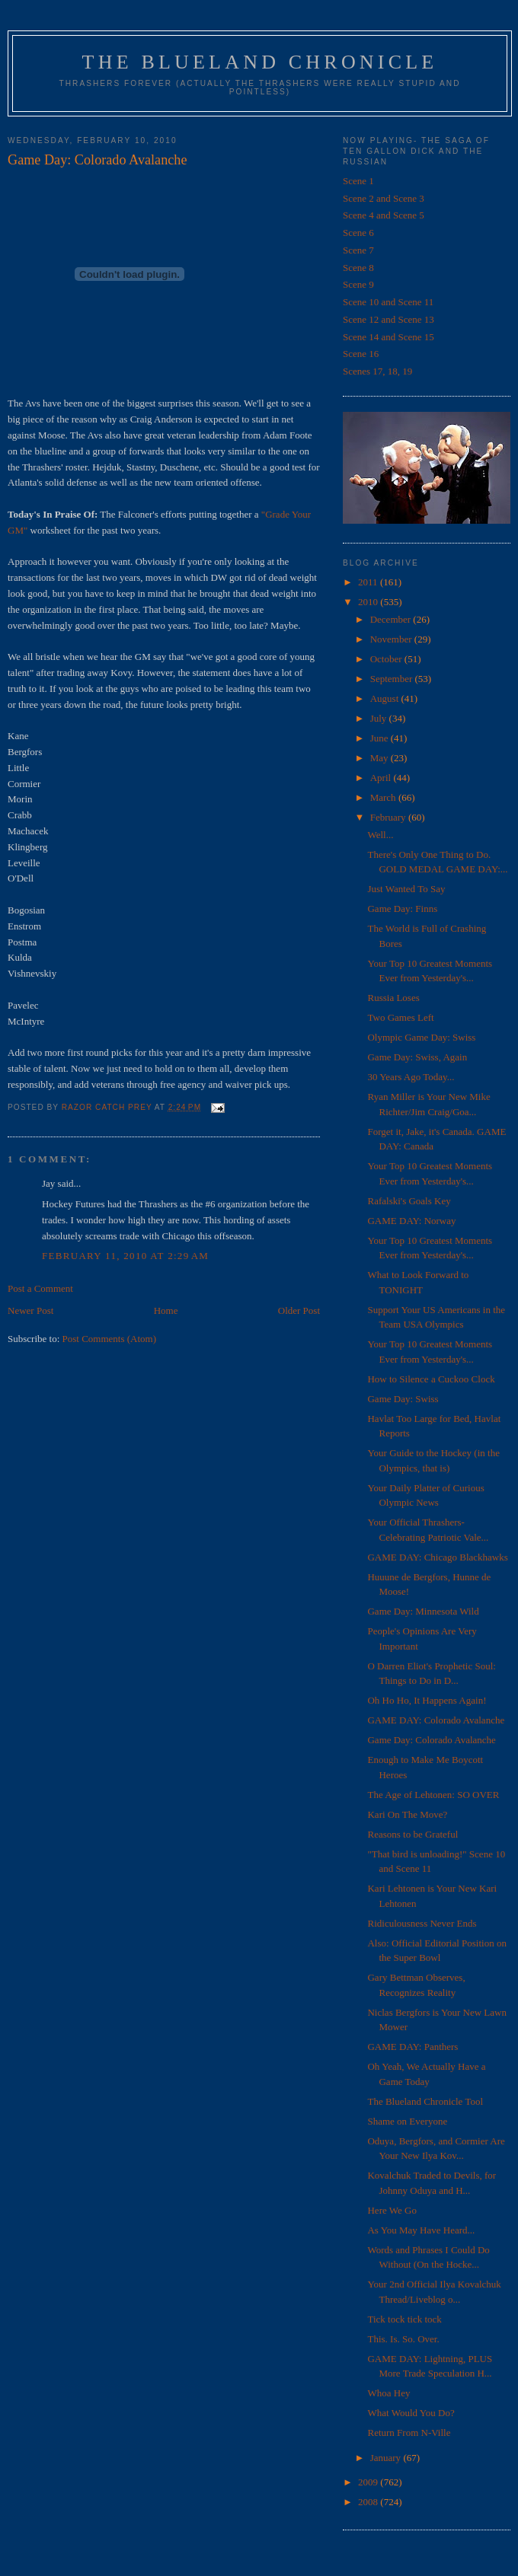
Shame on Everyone (407, 2121)
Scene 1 (358, 181)
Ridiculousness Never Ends (421, 1923)
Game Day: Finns (402, 908)
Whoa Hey (388, 2393)
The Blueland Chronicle (260, 62)
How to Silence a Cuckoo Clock (430, 1379)
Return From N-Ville (408, 2432)
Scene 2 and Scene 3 (383, 198)
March (384, 797)
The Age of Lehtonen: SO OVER (433, 1794)
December (392, 619)
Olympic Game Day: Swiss (421, 1037)
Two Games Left (400, 1017)
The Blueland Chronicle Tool (425, 2101)
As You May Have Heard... (421, 2230)
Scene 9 (358, 284)
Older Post (299, 1310)
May (380, 758)
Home (166, 1310)
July (379, 718)
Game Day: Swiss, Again (417, 1057)
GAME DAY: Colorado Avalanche (435, 1720)
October (387, 659)
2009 (369, 2482)
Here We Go (391, 2210)
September (392, 678)
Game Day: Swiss (402, 1398)
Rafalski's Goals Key (408, 1201)
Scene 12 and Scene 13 (388, 319)
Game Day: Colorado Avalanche (431, 1739)
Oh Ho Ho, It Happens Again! (426, 1700)
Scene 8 (358, 267)
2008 (369, 2501)
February (389, 817)
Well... (380, 834)
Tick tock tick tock (404, 2319)
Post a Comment (40, 1288)
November (392, 639)
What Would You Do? (410, 2412)
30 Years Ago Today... (410, 1076)
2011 (369, 582)
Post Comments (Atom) (109, 1338)
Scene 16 (361, 353)
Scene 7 (358, 250)
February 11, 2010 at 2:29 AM (125, 1255)
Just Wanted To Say (406, 888)
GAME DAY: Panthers (412, 2046)
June (380, 738)
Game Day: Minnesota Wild (422, 1611)
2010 (369, 601)
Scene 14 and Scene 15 (388, 337)
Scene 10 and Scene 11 (388, 302)
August (385, 698)
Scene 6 (358, 232)
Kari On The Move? (407, 1814)
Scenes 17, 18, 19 (377, 371)
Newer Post (30, 1310)
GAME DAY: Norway (411, 1220)
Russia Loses (393, 997)
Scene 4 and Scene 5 (383, 215)
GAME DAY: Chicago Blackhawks (437, 1557)
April (382, 777)
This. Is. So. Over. (403, 2339)
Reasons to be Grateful (412, 1834)
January (387, 2457)
